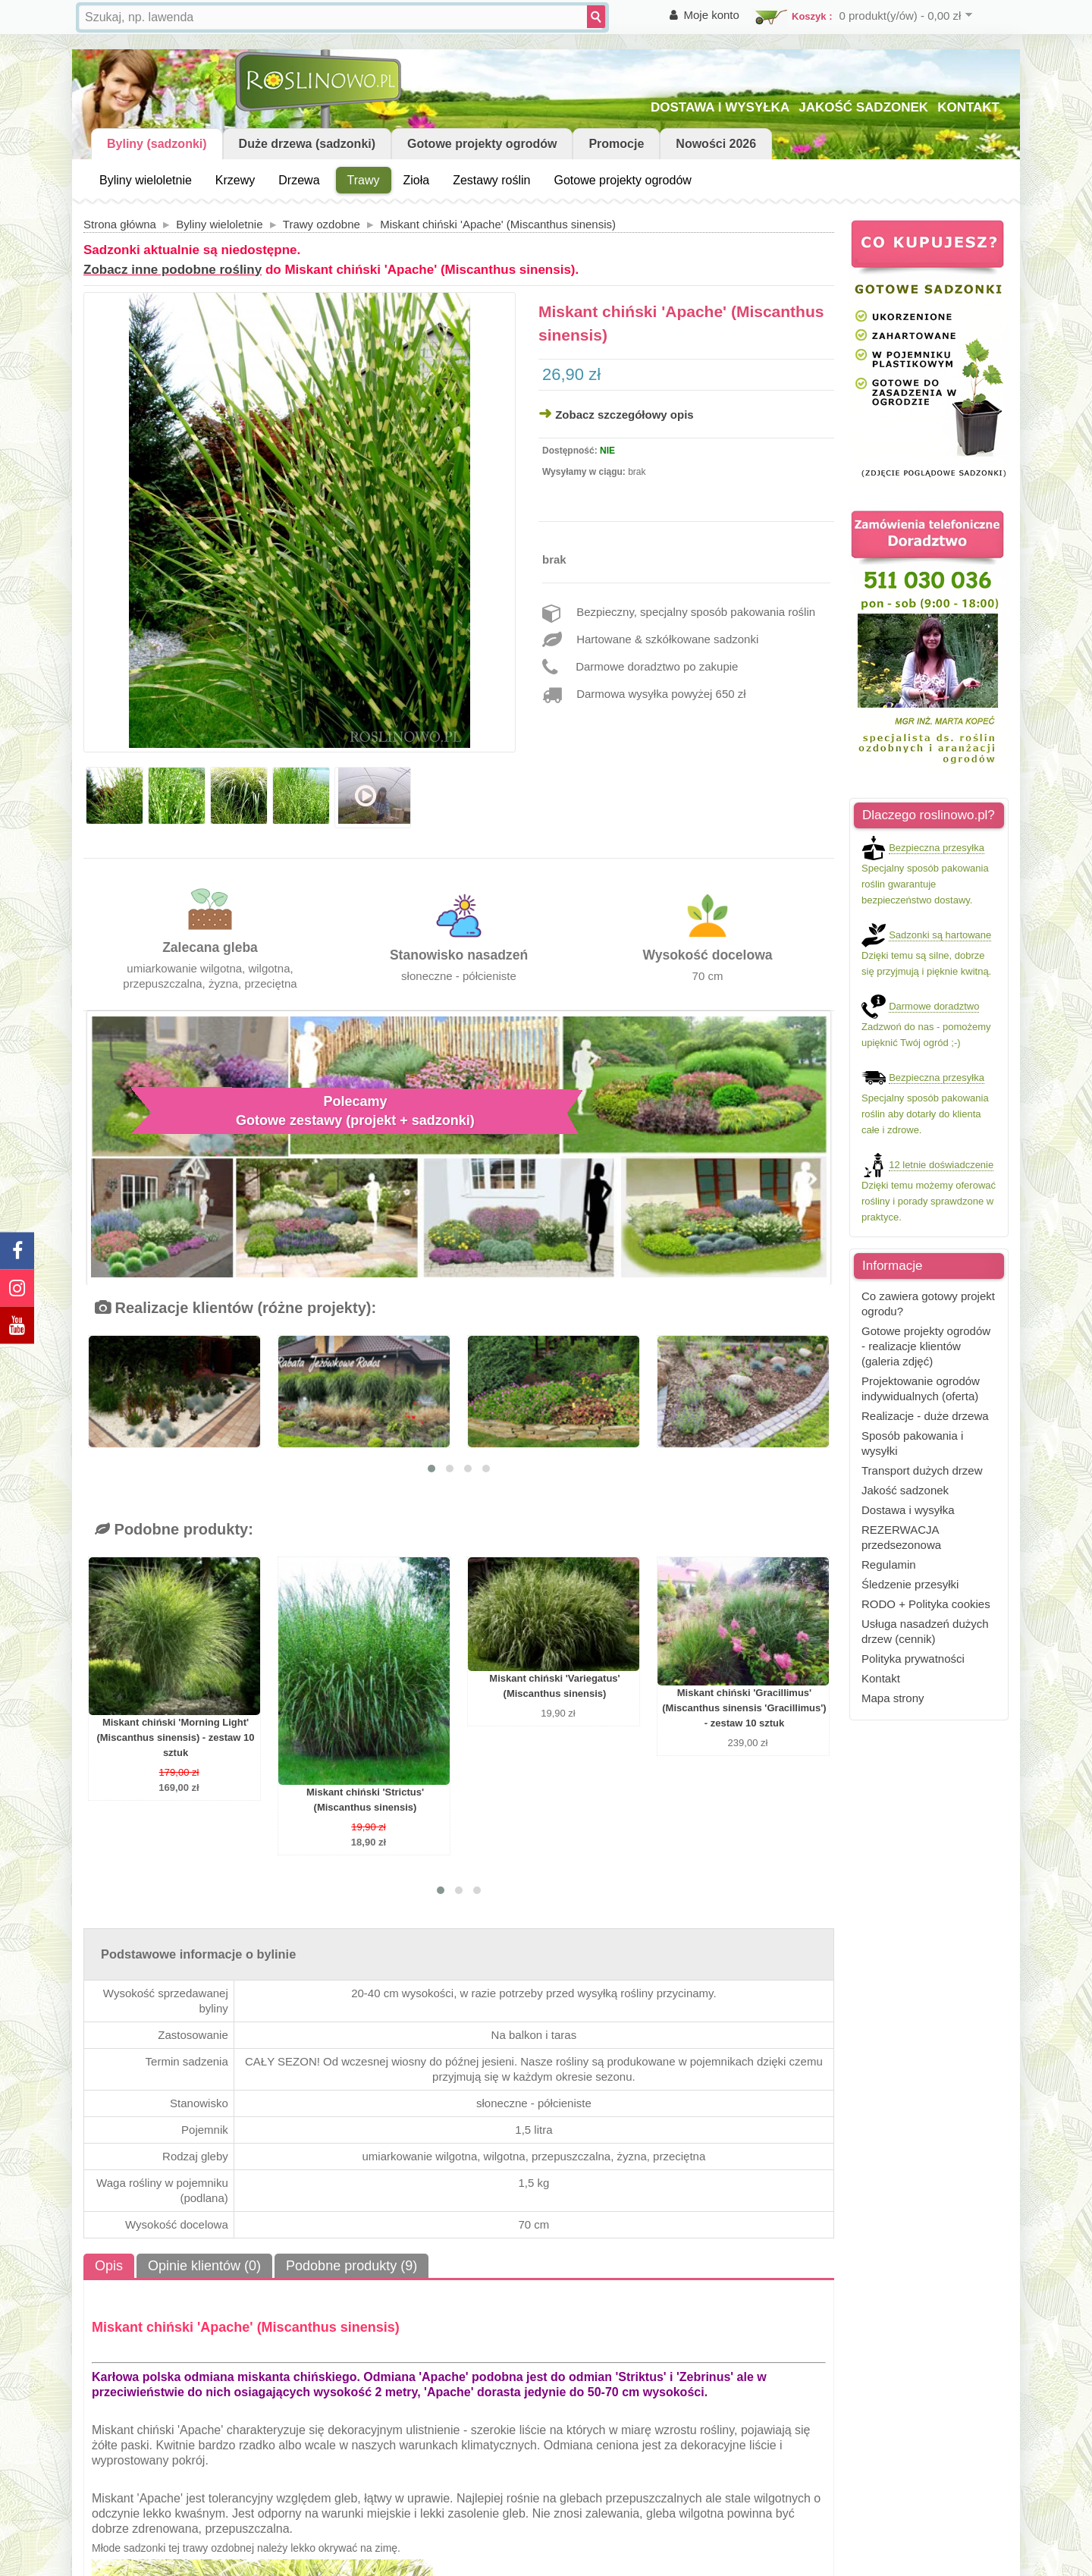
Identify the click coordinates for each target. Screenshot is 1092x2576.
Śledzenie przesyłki (910, 1584)
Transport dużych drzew (922, 1470)
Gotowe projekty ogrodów (482, 143)
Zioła (416, 180)
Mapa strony (892, 1698)
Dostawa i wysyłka (908, 1509)
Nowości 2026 (716, 143)
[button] (431, 1468)
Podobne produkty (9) (351, 2265)
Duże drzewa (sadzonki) (307, 143)
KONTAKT (968, 107)
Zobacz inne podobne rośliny (172, 269)
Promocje (616, 143)
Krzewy (235, 180)
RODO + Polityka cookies (925, 1603)
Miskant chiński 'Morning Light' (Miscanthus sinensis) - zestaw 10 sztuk (175, 1737)
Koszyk (809, 16)
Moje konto (711, 14)
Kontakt (880, 1678)
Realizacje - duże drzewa (925, 1415)
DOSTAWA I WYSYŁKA (720, 107)
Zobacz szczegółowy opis (624, 414)
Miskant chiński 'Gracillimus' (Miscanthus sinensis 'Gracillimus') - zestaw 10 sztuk (744, 1708)
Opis (109, 2265)
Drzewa (298, 180)
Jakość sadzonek (905, 1490)
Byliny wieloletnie (145, 180)
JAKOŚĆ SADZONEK (863, 107)
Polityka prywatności (913, 1658)
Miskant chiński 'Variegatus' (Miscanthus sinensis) (554, 1686)
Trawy (363, 180)
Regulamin (888, 1564)
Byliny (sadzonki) (157, 143)
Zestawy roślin (491, 180)
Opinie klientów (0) (204, 2265)
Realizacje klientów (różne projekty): (235, 1307)
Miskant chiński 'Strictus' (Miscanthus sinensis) (365, 1799)
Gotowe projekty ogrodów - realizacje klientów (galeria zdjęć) (925, 1346)
